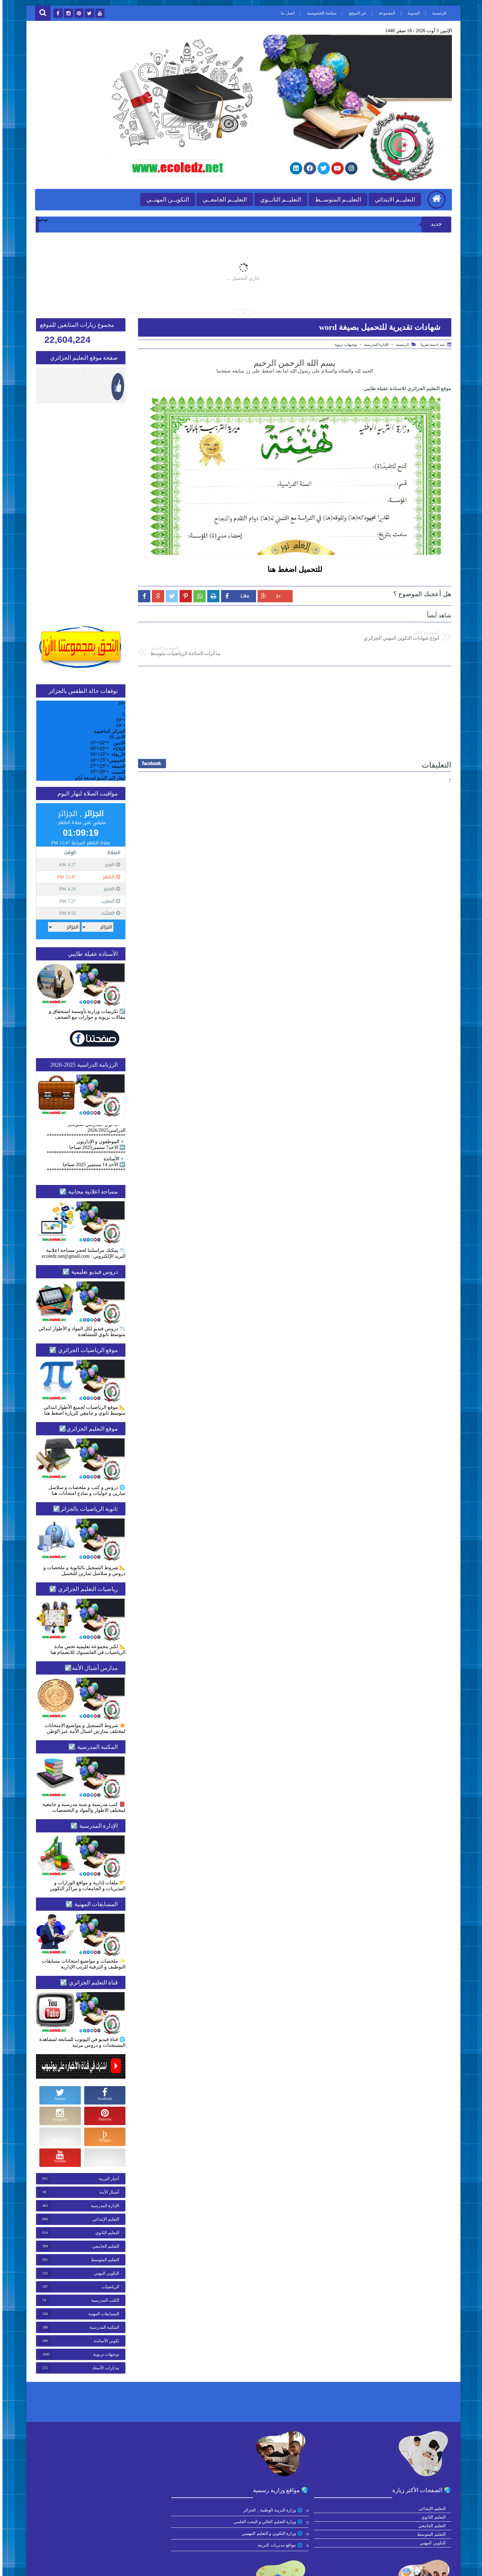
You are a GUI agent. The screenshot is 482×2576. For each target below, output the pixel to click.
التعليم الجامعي (103, 2245)
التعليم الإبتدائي (103, 2218)
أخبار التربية (106, 2177)
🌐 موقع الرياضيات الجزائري (207, 2520)
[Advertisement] (292, 692)
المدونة (411, 13)
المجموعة (384, 13)
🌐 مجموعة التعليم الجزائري (207, 2544)
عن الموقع (354, 13)
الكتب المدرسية (103, 2299)
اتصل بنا (284, 13)
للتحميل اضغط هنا (292, 568)
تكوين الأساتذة (104, 2339)
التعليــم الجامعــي (222, 198)
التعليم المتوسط (103, 2258)
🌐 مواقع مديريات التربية (315, 2544)
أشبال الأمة (107, 2191)
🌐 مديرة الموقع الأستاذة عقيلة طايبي (94, 2544)
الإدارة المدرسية (374, 343)
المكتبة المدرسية (102, 2326)
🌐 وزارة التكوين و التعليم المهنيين (307, 2532)
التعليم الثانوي (105, 2231)
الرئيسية (436, 13)
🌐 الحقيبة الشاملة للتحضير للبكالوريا (95, 2520)
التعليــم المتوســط (334, 198)
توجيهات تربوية (343, 343)
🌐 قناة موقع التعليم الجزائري (207, 2532)
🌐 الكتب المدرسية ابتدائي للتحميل (96, 2509)
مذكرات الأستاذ (103, 2366)
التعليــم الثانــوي (277, 198)
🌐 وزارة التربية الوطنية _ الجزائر (308, 2509)
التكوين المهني (104, 2272)
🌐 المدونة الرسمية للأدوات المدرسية (94, 2532)
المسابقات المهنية (101, 2312)
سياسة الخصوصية (318, 13)
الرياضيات (108, 2285)
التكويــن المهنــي (164, 198)
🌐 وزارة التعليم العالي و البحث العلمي (303, 2520)
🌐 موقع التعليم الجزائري (210, 2509)
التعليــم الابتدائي (392, 198)
